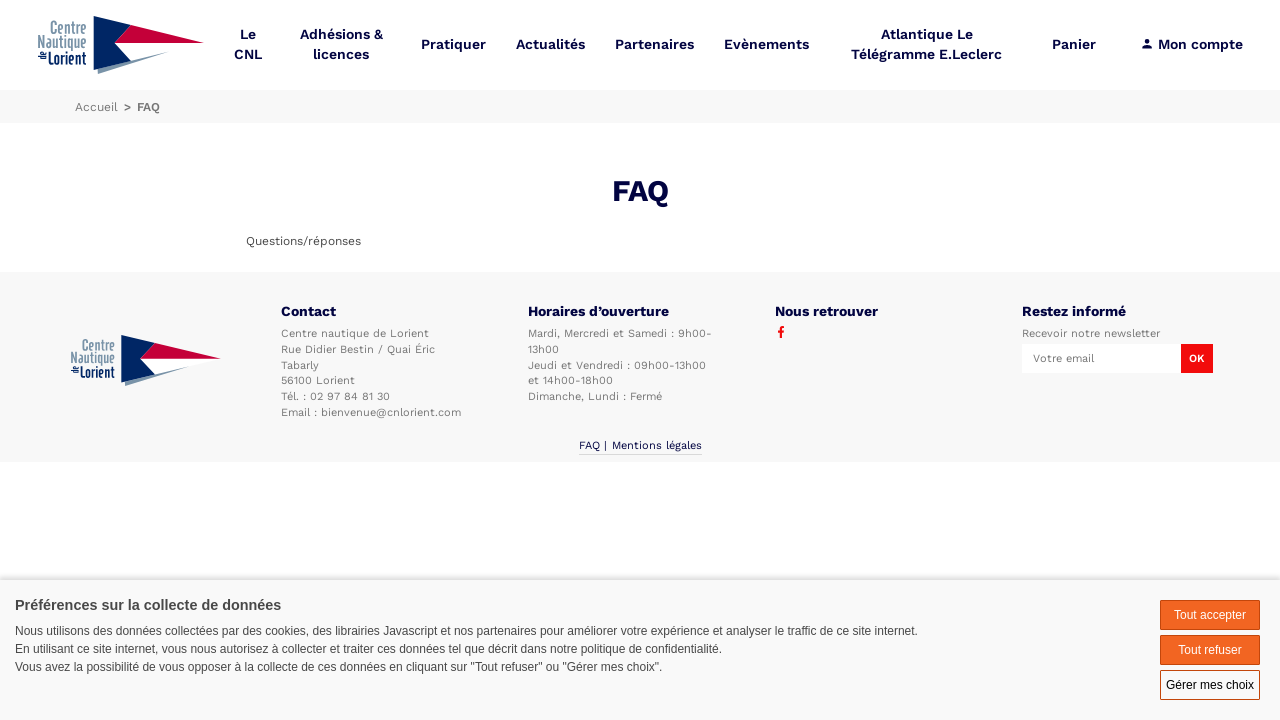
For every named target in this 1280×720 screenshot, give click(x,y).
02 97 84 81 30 (350, 396)
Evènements (766, 44)
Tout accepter (1210, 615)
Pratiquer (453, 44)
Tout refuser (1209, 650)
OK (1196, 358)
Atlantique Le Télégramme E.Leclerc (926, 44)
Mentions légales (657, 445)
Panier (1074, 44)
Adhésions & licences (341, 44)
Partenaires (654, 44)
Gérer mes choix (1210, 685)
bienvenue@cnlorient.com (391, 412)
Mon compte (1191, 44)
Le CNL (248, 44)
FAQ (589, 445)
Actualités (550, 44)
